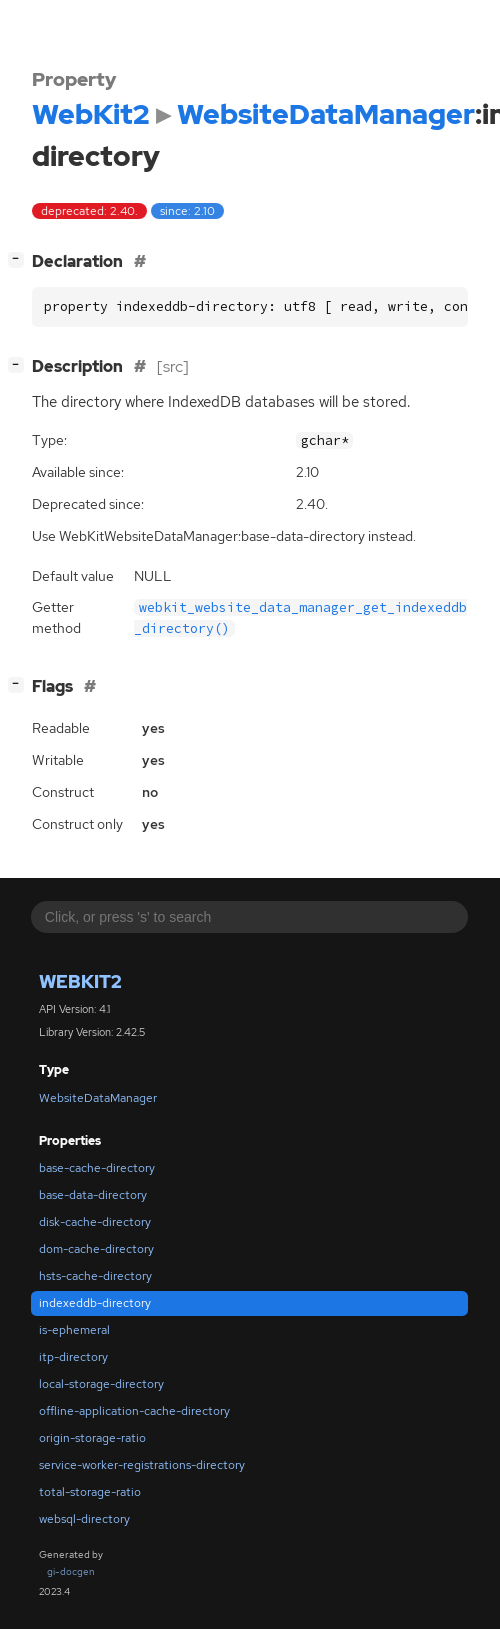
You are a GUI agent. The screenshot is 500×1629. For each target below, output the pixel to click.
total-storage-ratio (90, 1492)
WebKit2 (80, 981)
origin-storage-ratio (92, 1438)
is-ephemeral (74, 1330)
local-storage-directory (101, 1384)
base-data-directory (93, 1195)
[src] (173, 366)
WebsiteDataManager (98, 1098)
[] (20, 259)
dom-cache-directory (96, 1249)
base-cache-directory (97, 1168)
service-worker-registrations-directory (142, 1465)
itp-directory (73, 1357)
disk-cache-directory (95, 1222)
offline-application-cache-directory (134, 1411)
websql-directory (84, 1519)
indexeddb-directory (95, 1303)
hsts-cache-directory (95, 1276)
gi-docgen (71, 1571)
